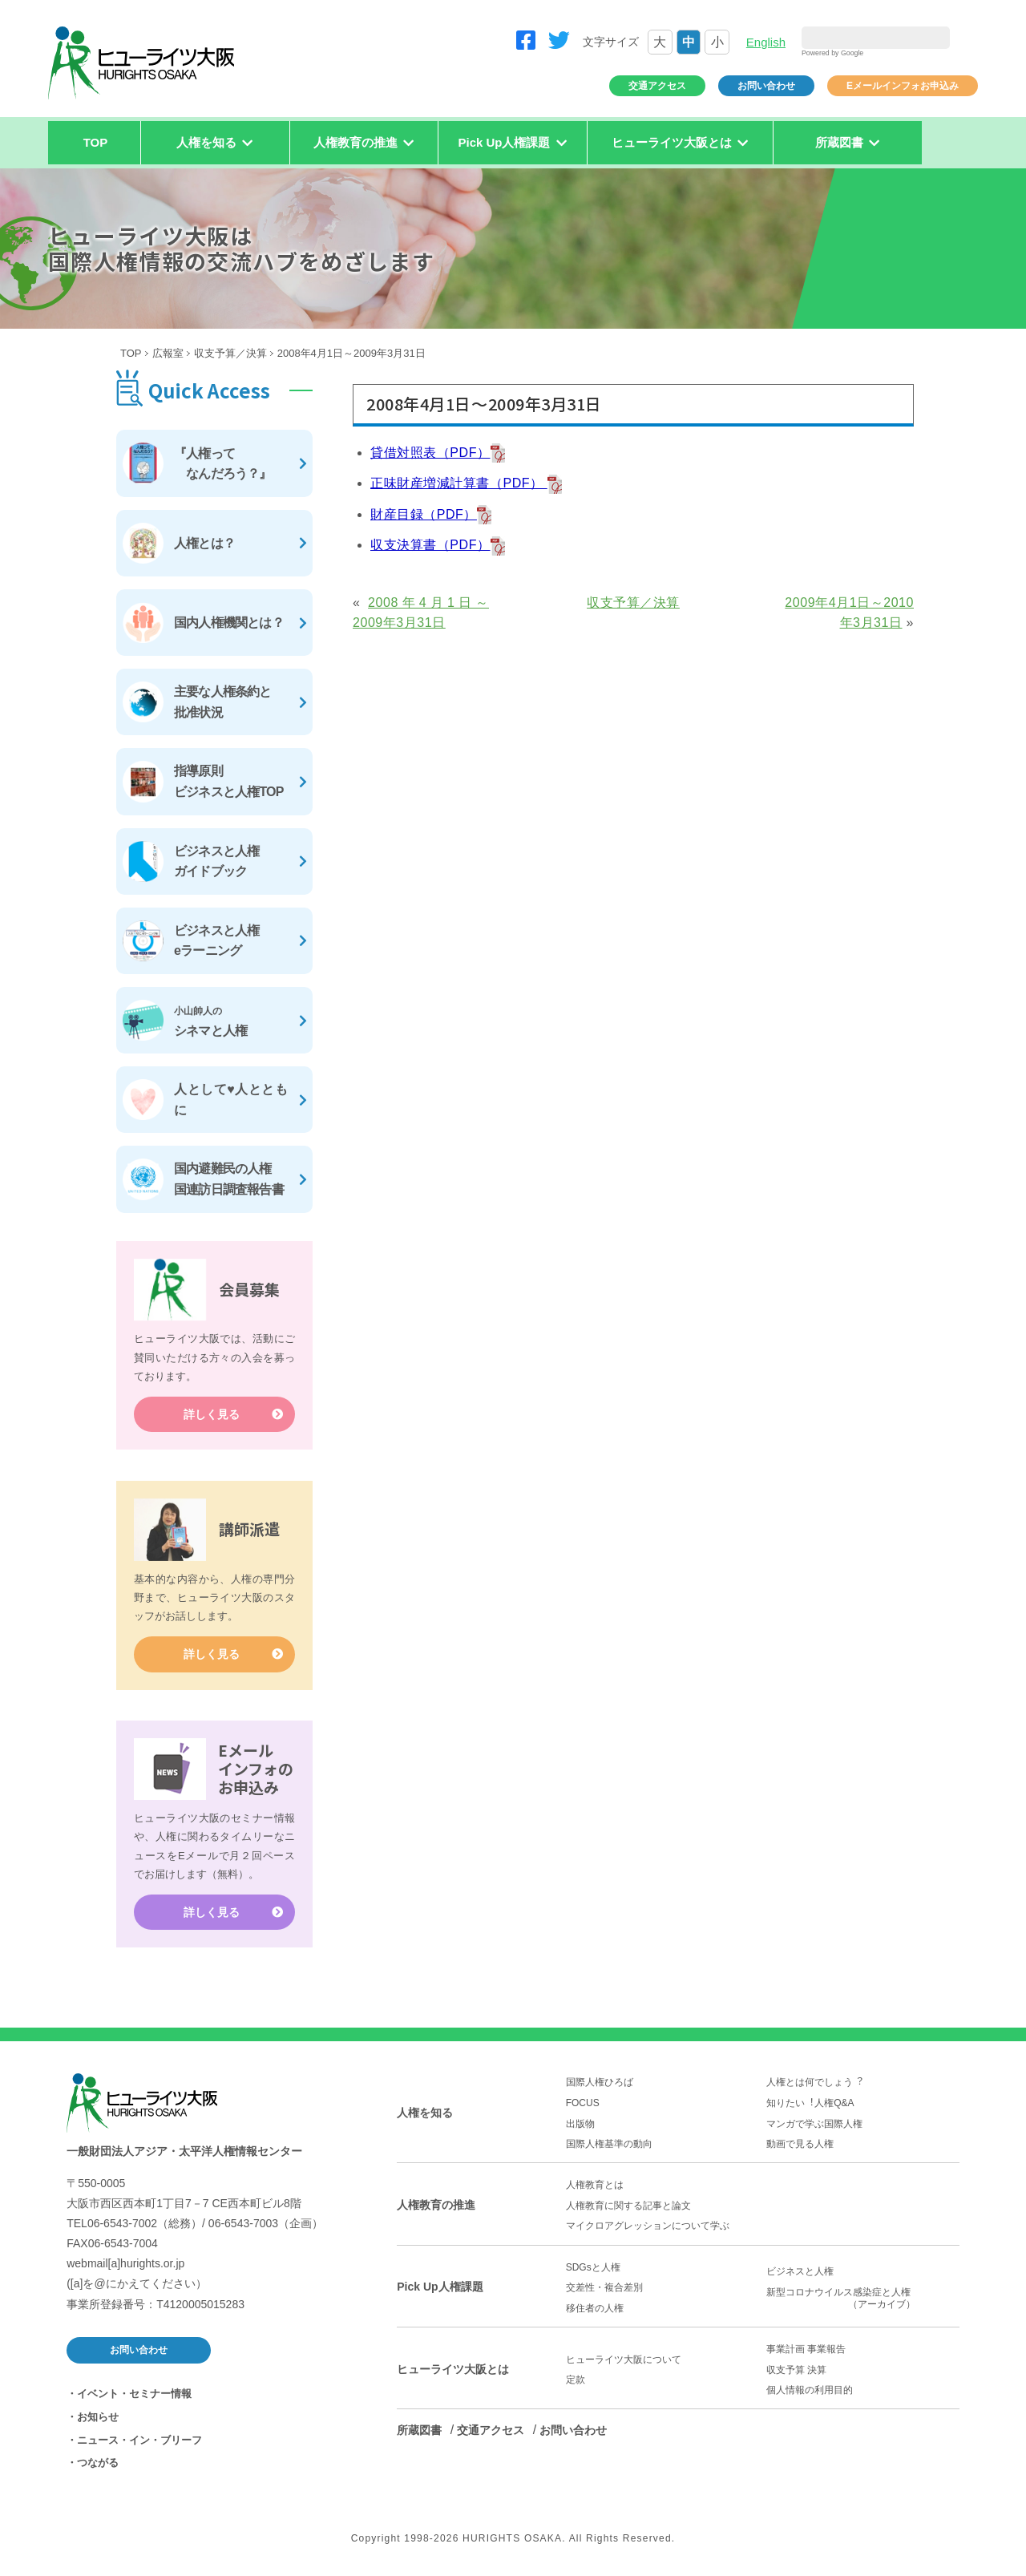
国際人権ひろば (599, 2083)
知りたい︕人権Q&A (810, 2103)
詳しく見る (212, 1414)
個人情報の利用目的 (809, 2390)
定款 (575, 2380)
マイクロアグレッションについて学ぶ (647, 2226)
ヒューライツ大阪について (623, 2359)
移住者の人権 (595, 2308)
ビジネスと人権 (800, 2272)
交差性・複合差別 (604, 2288)
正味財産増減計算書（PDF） (458, 483)
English (766, 42)
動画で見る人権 (800, 2143)
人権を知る (425, 2112)
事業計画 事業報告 (806, 2349)
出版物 (580, 2123)
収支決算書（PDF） (430, 545)
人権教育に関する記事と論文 (628, 2205)
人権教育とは (595, 2185)
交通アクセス (657, 85)
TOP (95, 142)
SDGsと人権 (593, 2267)
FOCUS (583, 2103)
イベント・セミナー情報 (134, 2394)
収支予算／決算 (230, 353)
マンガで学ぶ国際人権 (814, 2123)
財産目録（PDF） (423, 514)
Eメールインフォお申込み (902, 85)
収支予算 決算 (796, 2370)
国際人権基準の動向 (609, 2143)
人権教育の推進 (436, 2204)
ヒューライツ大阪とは (453, 2369)
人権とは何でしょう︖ (814, 2083)
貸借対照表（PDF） (430, 452)
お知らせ (98, 2417)
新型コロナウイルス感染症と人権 (862, 2299)
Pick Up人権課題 (440, 2287)
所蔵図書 (419, 2430)
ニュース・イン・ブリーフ (139, 2440)
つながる (98, 2463)
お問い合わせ (766, 85)
